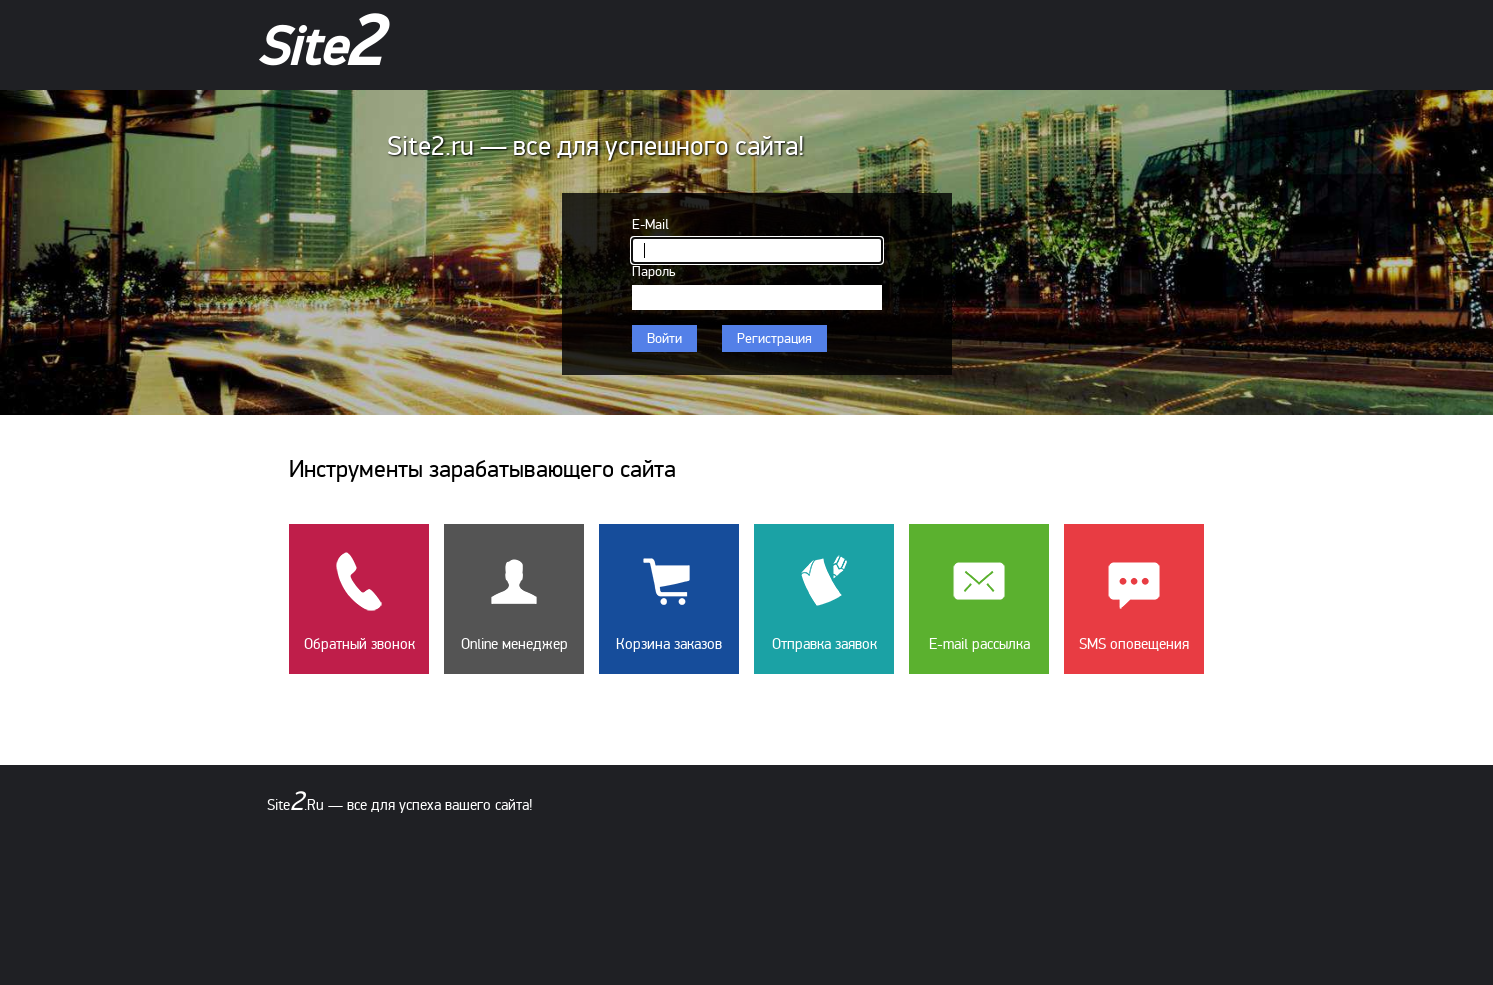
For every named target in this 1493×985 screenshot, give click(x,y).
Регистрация (774, 338)
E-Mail (650, 224)
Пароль (653, 271)
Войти (664, 338)
